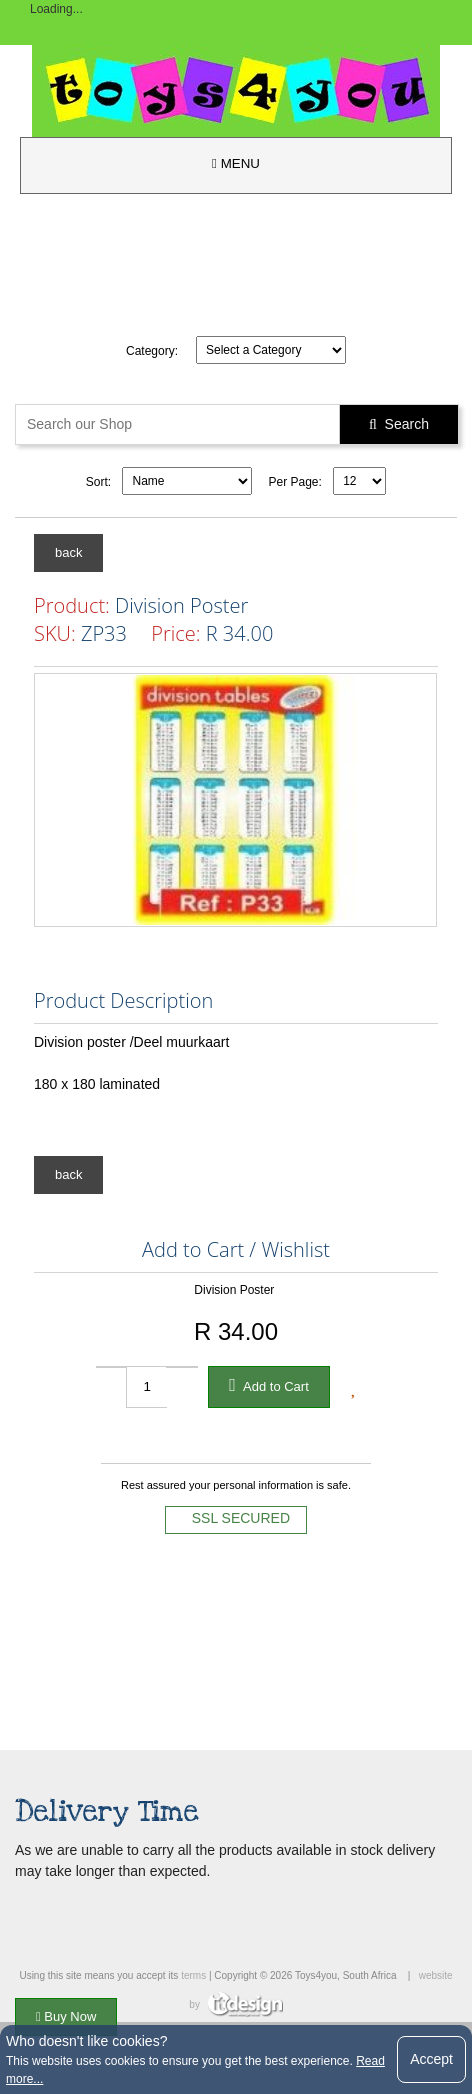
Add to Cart (269, 1385)
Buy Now (66, 2016)
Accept (431, 2059)
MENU (236, 163)
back (68, 552)
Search (399, 424)
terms (193, 1975)
